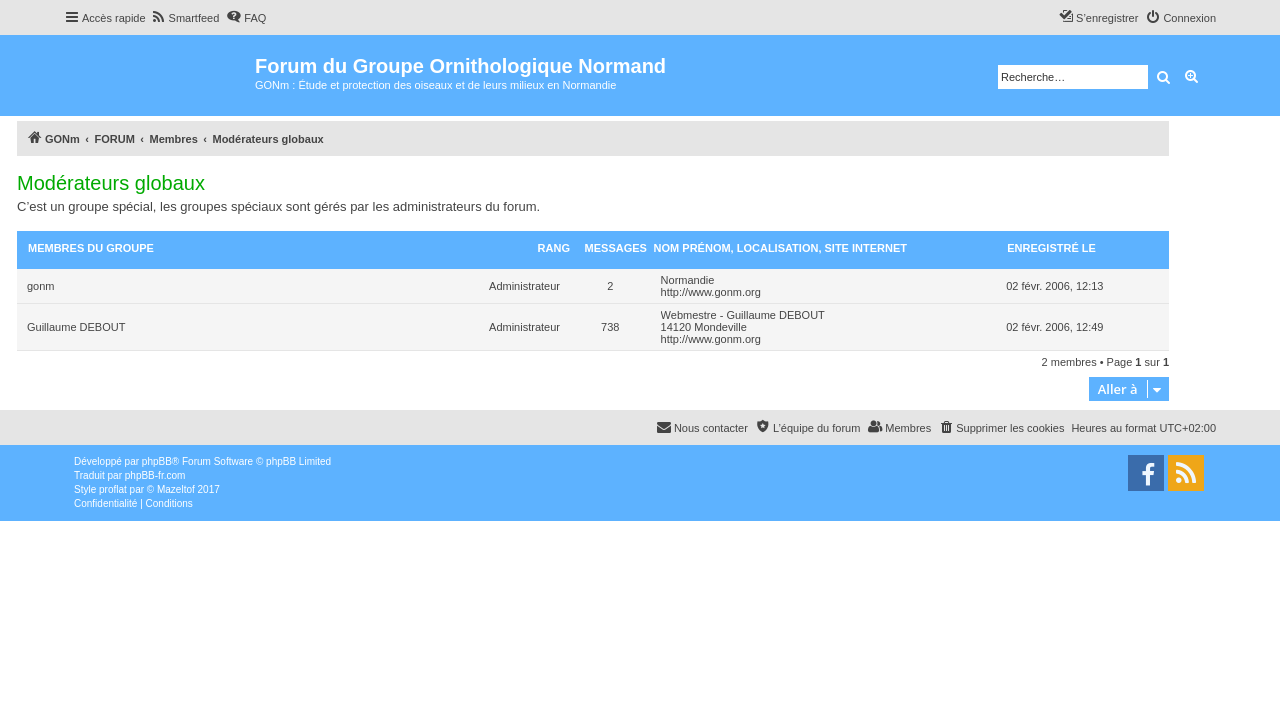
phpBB (157, 461)
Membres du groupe (91, 248)
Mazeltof (176, 489)
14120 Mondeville (704, 327)
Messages (616, 248)
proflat (113, 489)
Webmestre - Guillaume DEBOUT (743, 315)
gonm (41, 286)
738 (610, 327)
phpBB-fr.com (155, 475)
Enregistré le (1051, 248)
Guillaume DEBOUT (76, 327)
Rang (554, 248)
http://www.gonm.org (711, 292)
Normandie (688, 280)
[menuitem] (185, 18)
